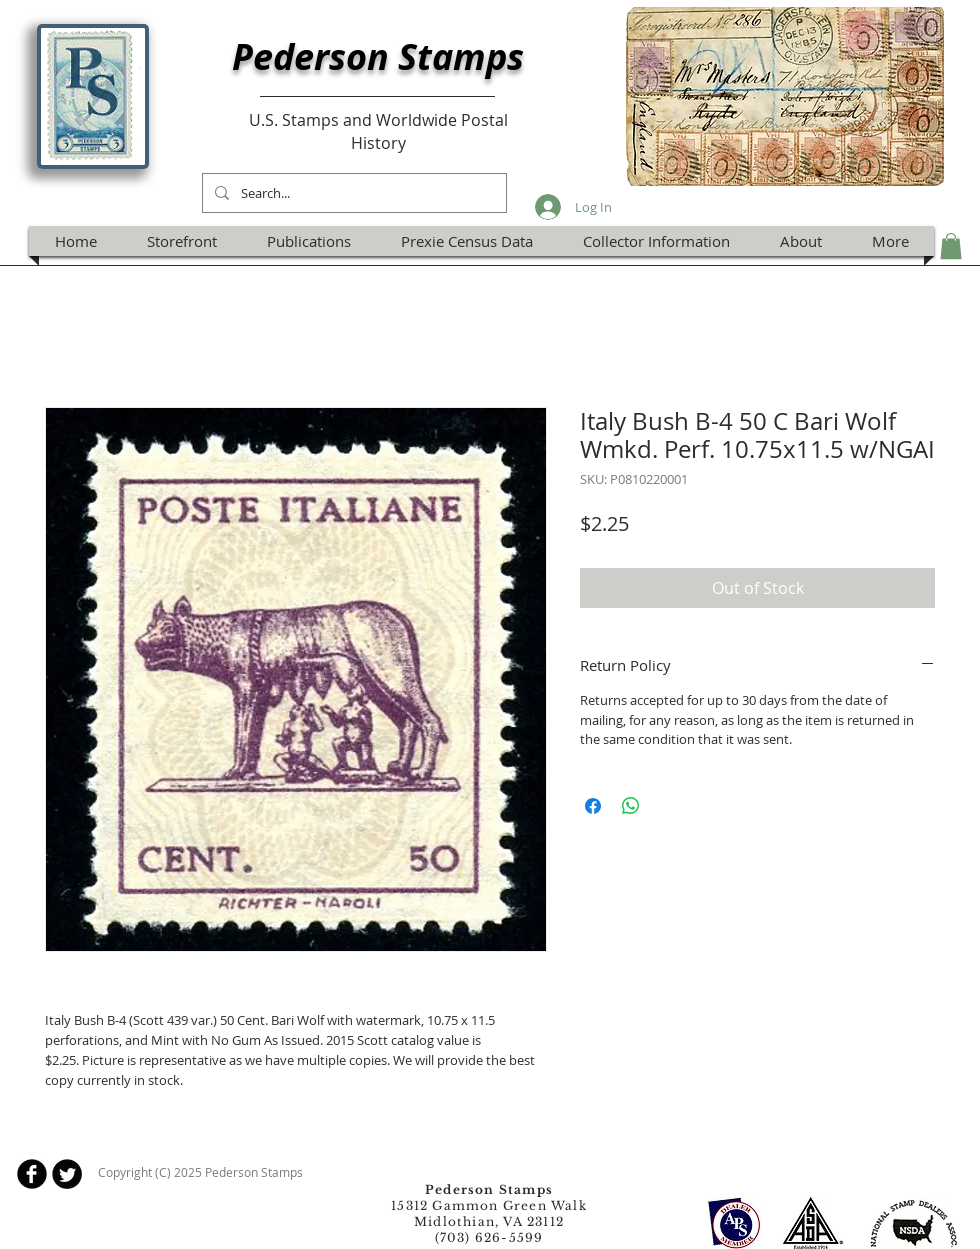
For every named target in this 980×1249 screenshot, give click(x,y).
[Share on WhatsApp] (631, 806)
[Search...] (352, 193)
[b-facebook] (32, 1174)
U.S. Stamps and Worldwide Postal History (378, 131)
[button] (951, 246)
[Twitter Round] (67, 1174)
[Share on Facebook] (593, 806)
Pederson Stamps (378, 56)
